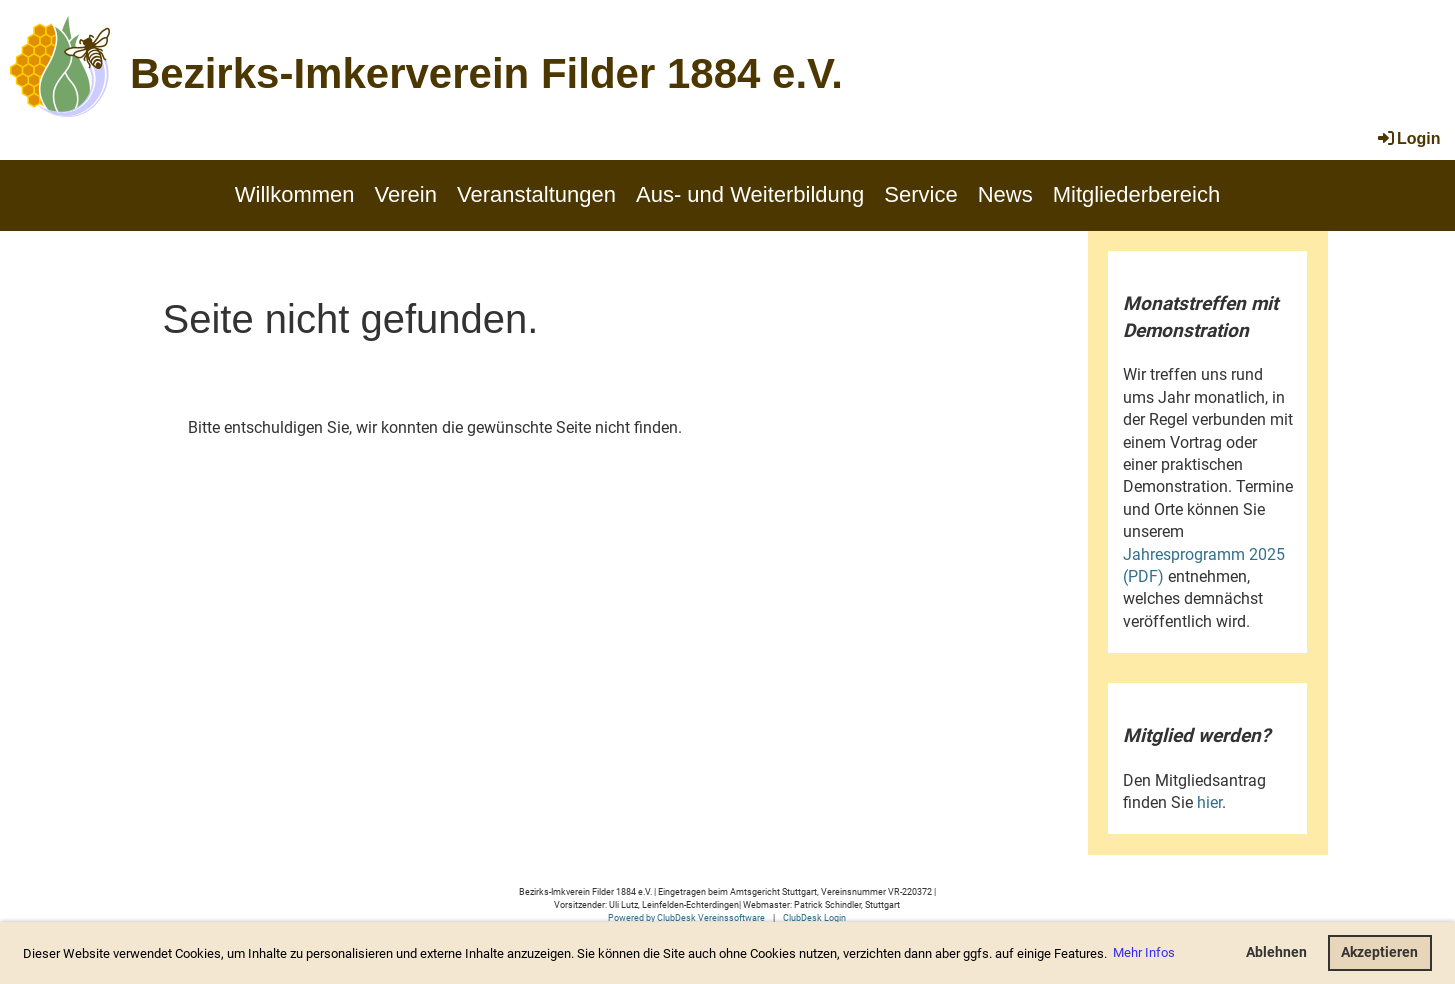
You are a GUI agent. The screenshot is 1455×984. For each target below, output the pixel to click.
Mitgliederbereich (1137, 194)
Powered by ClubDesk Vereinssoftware (686, 917)
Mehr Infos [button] (1144, 952)
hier (1209, 802)
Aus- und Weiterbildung (750, 194)
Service (920, 194)
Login (1408, 138)
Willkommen (295, 194)
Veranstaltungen (536, 194)
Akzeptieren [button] (1379, 952)
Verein (406, 194)
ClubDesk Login (814, 917)
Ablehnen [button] (1276, 952)
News (1005, 194)
